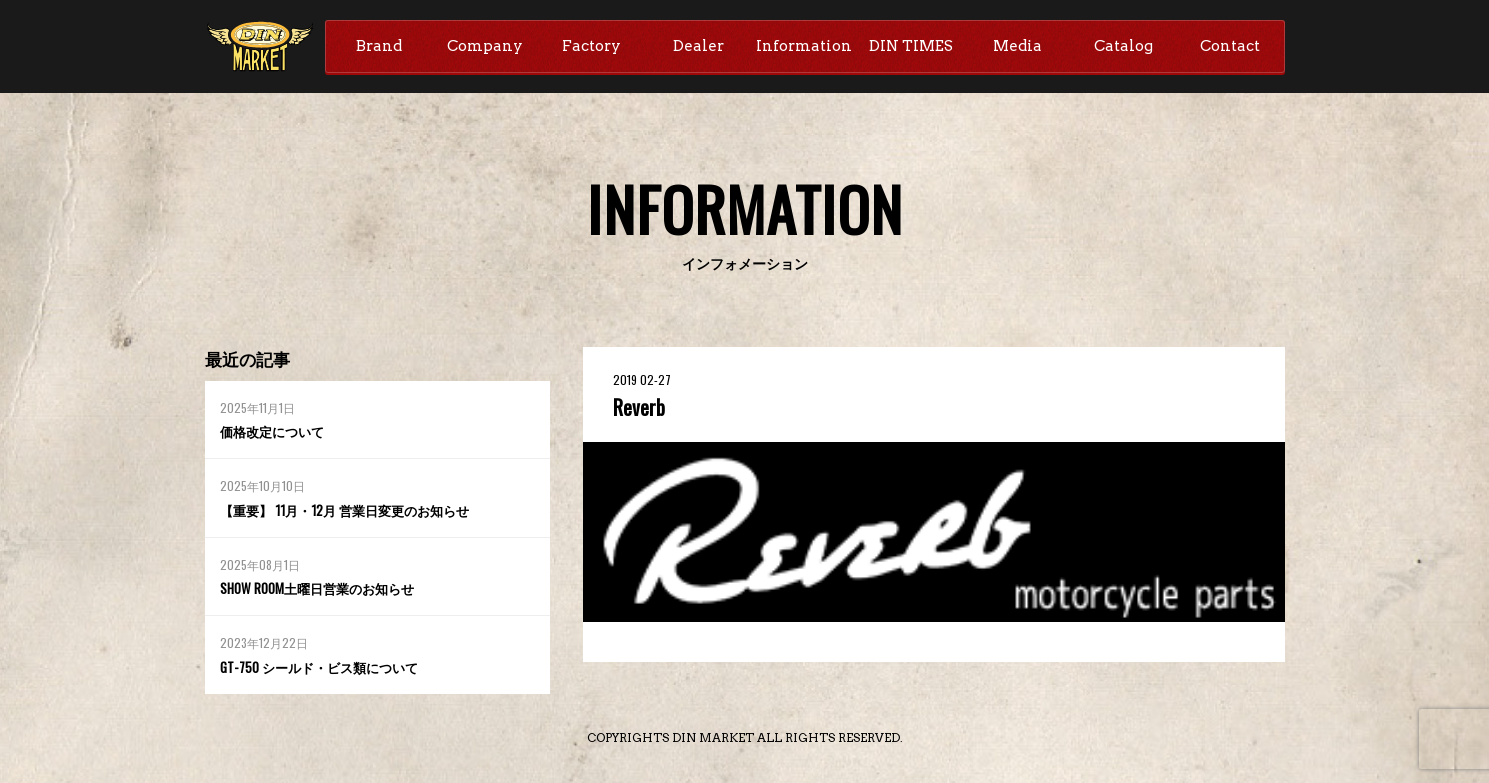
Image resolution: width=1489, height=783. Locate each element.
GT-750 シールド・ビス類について (326, 669)
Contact (1230, 47)
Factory (591, 47)
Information (804, 47)
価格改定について (276, 433)
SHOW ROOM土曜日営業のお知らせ (324, 590)
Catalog (1123, 47)
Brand (379, 47)
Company (485, 47)
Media (1017, 47)
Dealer (698, 47)
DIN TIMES (911, 47)
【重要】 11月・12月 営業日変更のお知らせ (353, 512)
